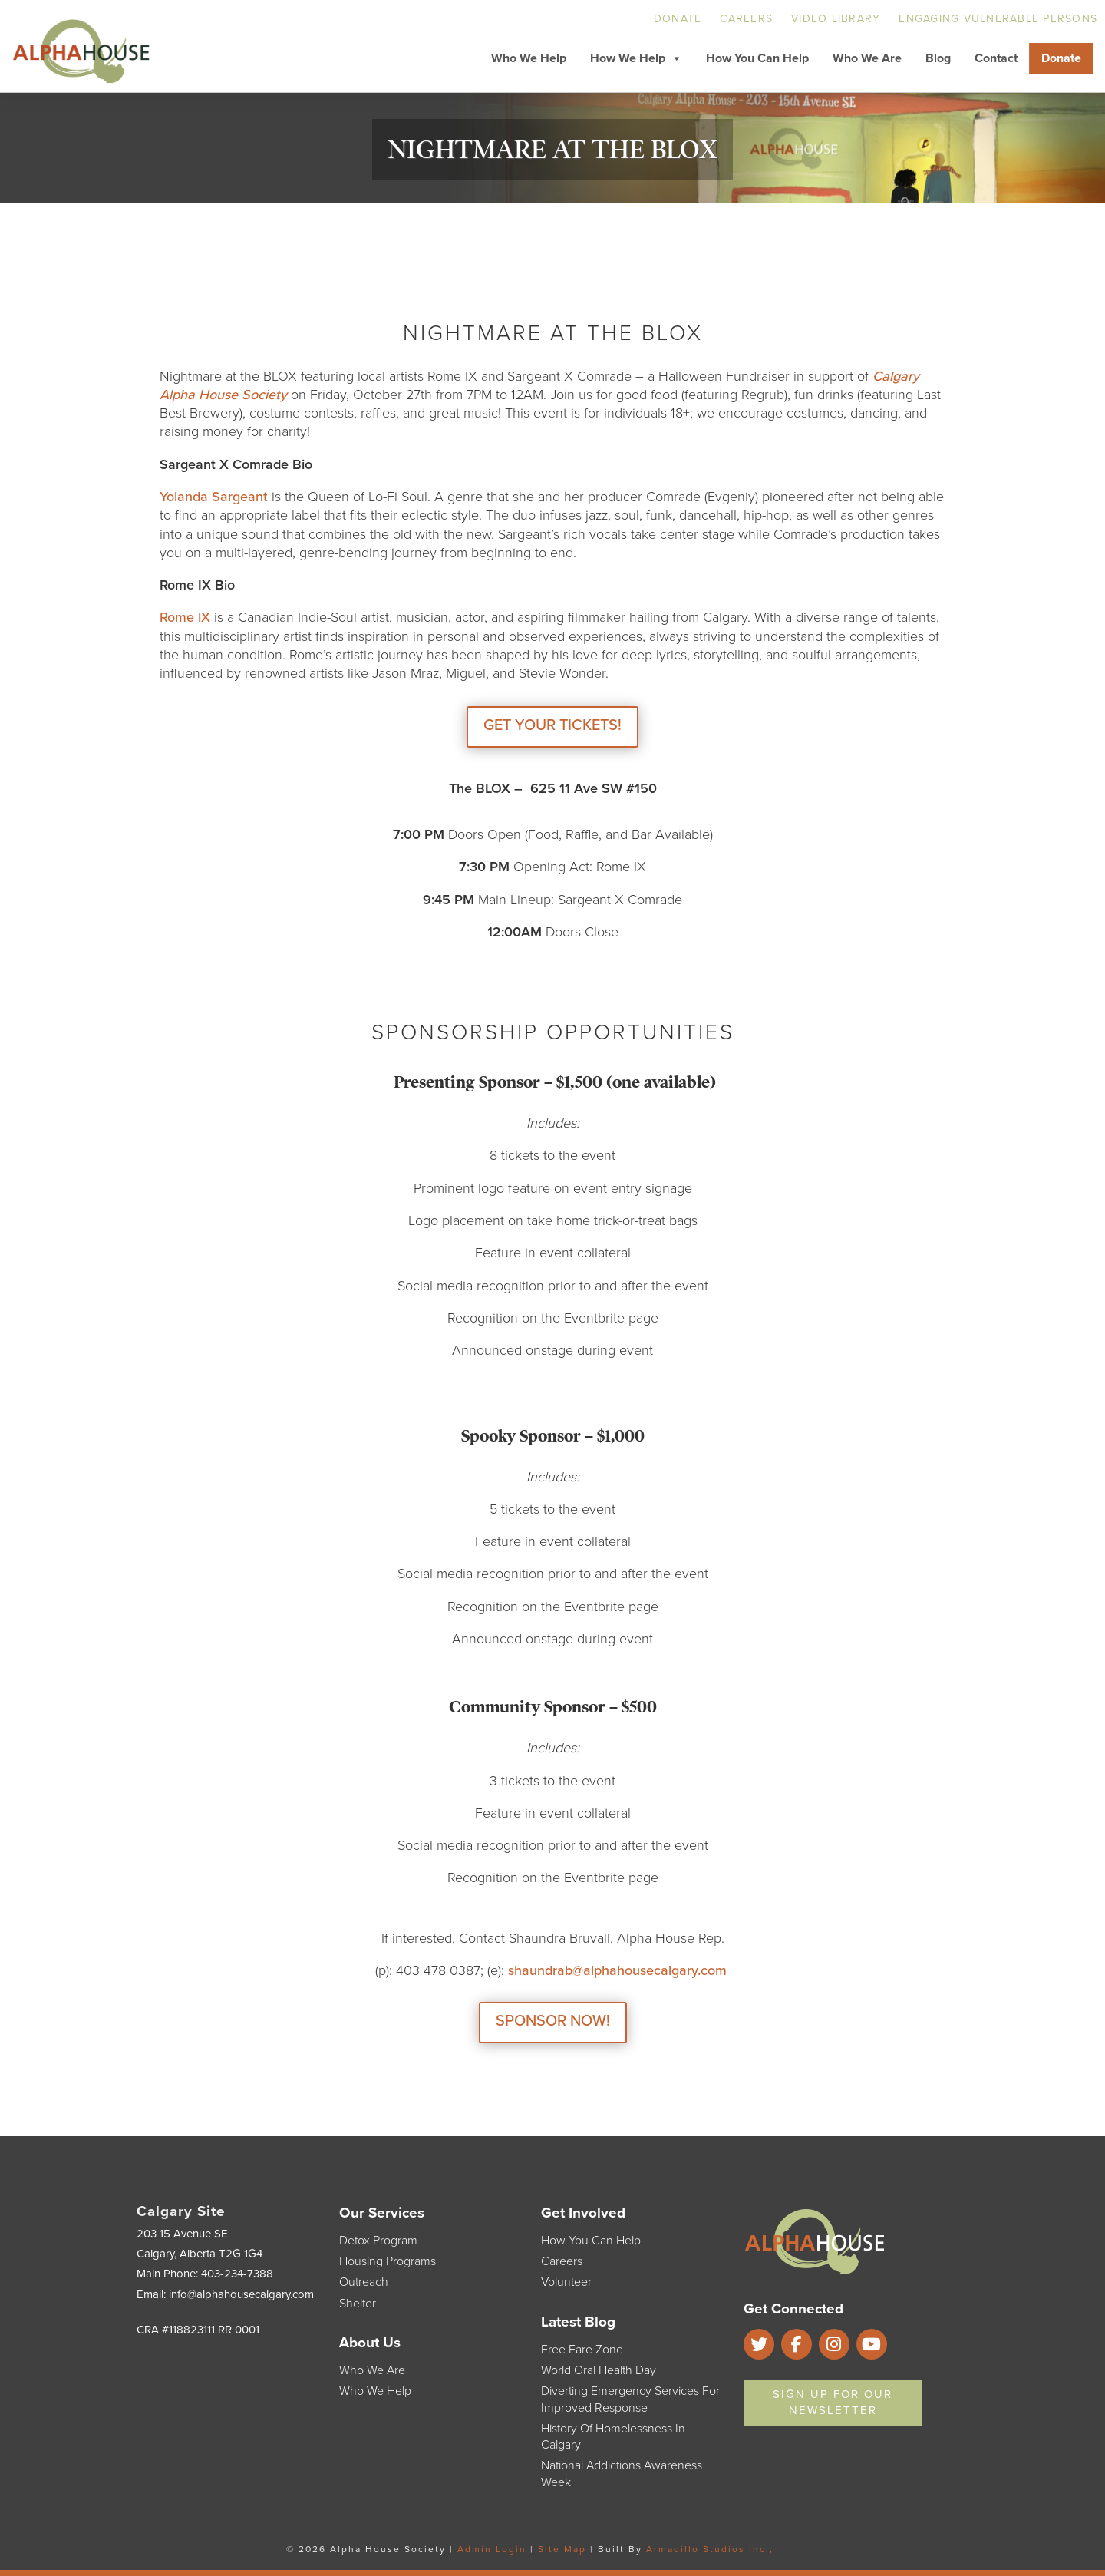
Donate (678, 18)
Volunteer (566, 2282)
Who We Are (867, 58)
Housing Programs (387, 2261)
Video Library (835, 18)
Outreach (363, 2282)
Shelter (357, 2303)
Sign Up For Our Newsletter (832, 2402)
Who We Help (528, 58)
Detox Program (378, 2240)
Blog (938, 58)
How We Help (636, 58)
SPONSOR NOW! (553, 2021)
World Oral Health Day (598, 2370)
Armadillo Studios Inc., (710, 2549)
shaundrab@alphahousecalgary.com (619, 1970)
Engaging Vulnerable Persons (998, 18)
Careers (746, 18)
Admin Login (491, 2549)
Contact (996, 58)
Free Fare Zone (582, 2349)
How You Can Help (757, 58)
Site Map (562, 2549)
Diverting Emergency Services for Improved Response (630, 2399)
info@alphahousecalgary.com (241, 2294)
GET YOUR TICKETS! (552, 725)
